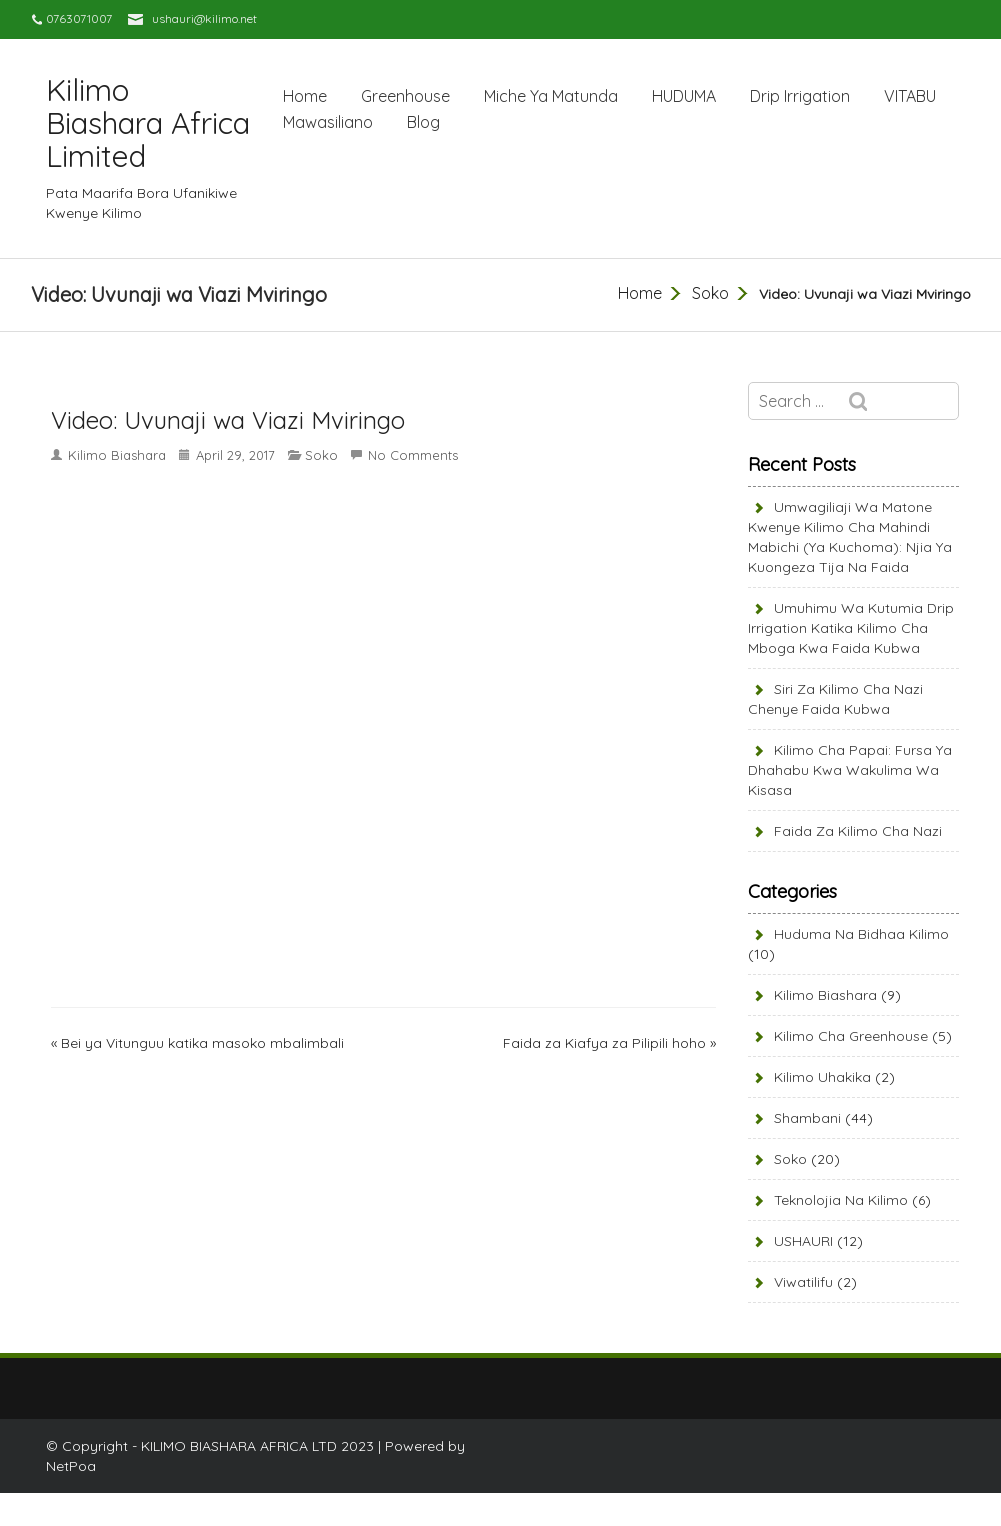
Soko (710, 293)
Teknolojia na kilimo (841, 1200)
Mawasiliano (328, 122)
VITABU (910, 96)
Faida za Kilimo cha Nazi (858, 831)
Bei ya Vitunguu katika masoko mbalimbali (202, 1043)
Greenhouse (405, 96)
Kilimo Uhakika (822, 1077)
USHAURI (803, 1241)
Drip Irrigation (800, 96)
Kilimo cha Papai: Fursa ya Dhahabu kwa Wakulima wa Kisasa (850, 770)
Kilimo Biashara (117, 455)
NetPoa (71, 1466)
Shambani (807, 1118)
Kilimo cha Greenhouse (851, 1036)
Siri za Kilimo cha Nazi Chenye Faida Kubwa (835, 699)
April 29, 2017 (235, 455)
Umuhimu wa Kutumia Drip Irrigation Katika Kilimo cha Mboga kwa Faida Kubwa (851, 628)
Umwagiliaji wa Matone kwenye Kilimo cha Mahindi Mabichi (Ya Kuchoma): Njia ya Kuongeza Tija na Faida (850, 537)
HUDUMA (684, 96)
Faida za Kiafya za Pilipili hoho (604, 1043)
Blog (423, 122)
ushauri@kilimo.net (204, 18)
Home (305, 96)
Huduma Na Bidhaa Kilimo (861, 934)
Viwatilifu (803, 1282)
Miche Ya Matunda (551, 96)
